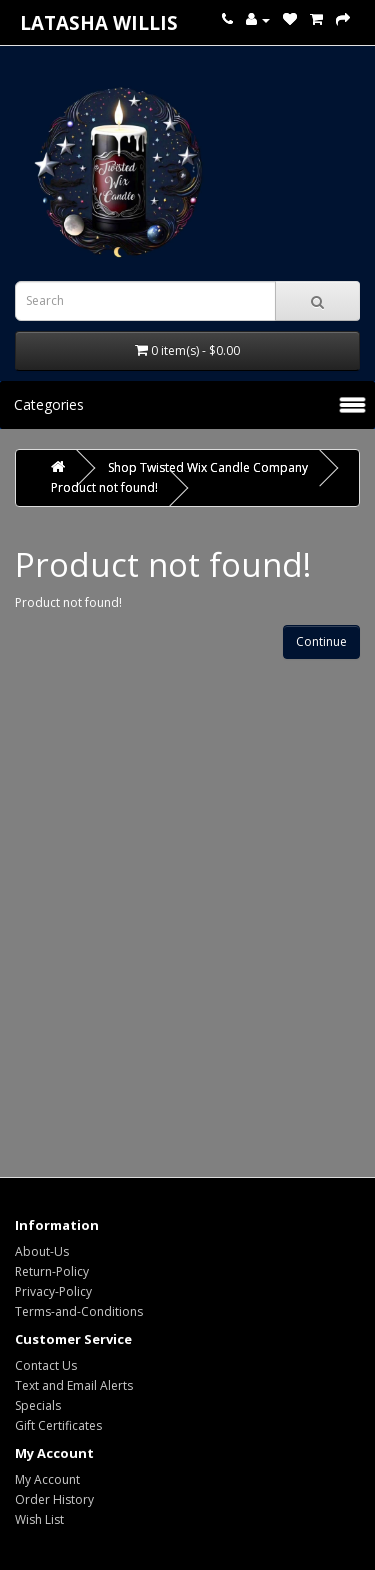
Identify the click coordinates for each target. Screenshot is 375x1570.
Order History (54, 1499)
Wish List (39, 1519)
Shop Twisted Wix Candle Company (208, 467)
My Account (47, 1479)
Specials (38, 1405)
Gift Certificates (58, 1425)
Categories (49, 404)
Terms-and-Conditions (79, 1311)
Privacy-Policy (53, 1291)
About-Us (42, 1251)
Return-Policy (52, 1271)
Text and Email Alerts (74, 1385)
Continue (321, 641)
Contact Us (46, 1365)
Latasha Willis (99, 22)
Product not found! (104, 487)
